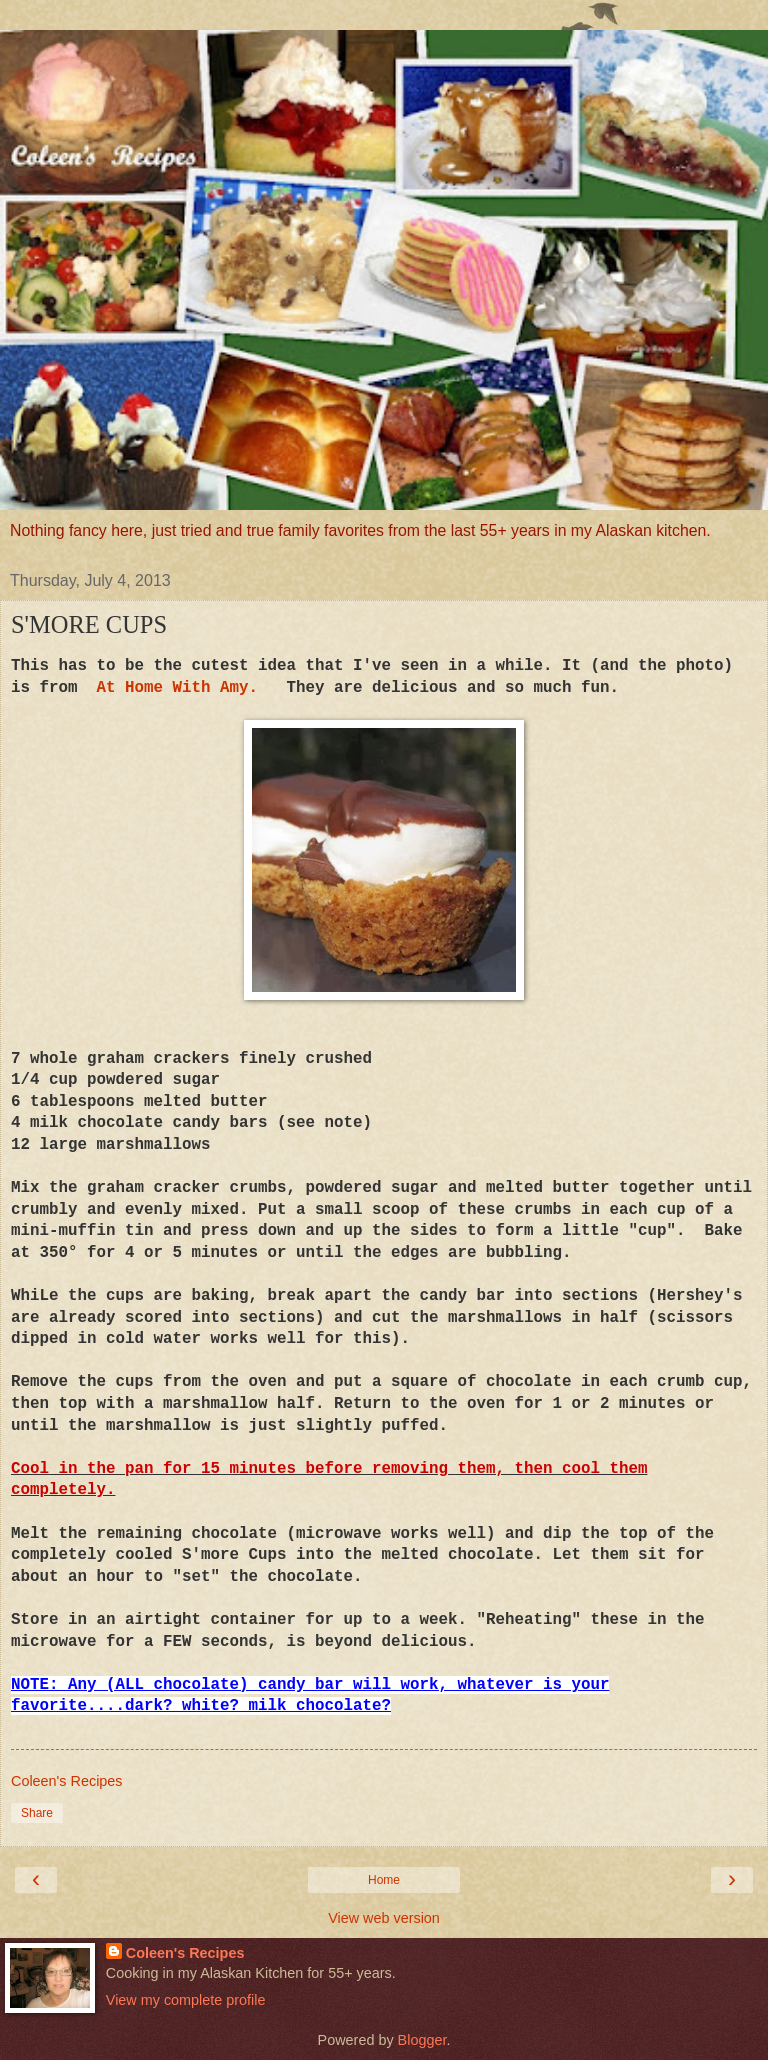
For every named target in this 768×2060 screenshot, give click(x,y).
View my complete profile (186, 2000)
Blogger (422, 2040)
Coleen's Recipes (185, 1953)
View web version (384, 1918)
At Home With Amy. (177, 688)
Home (384, 1880)
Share (37, 1813)
